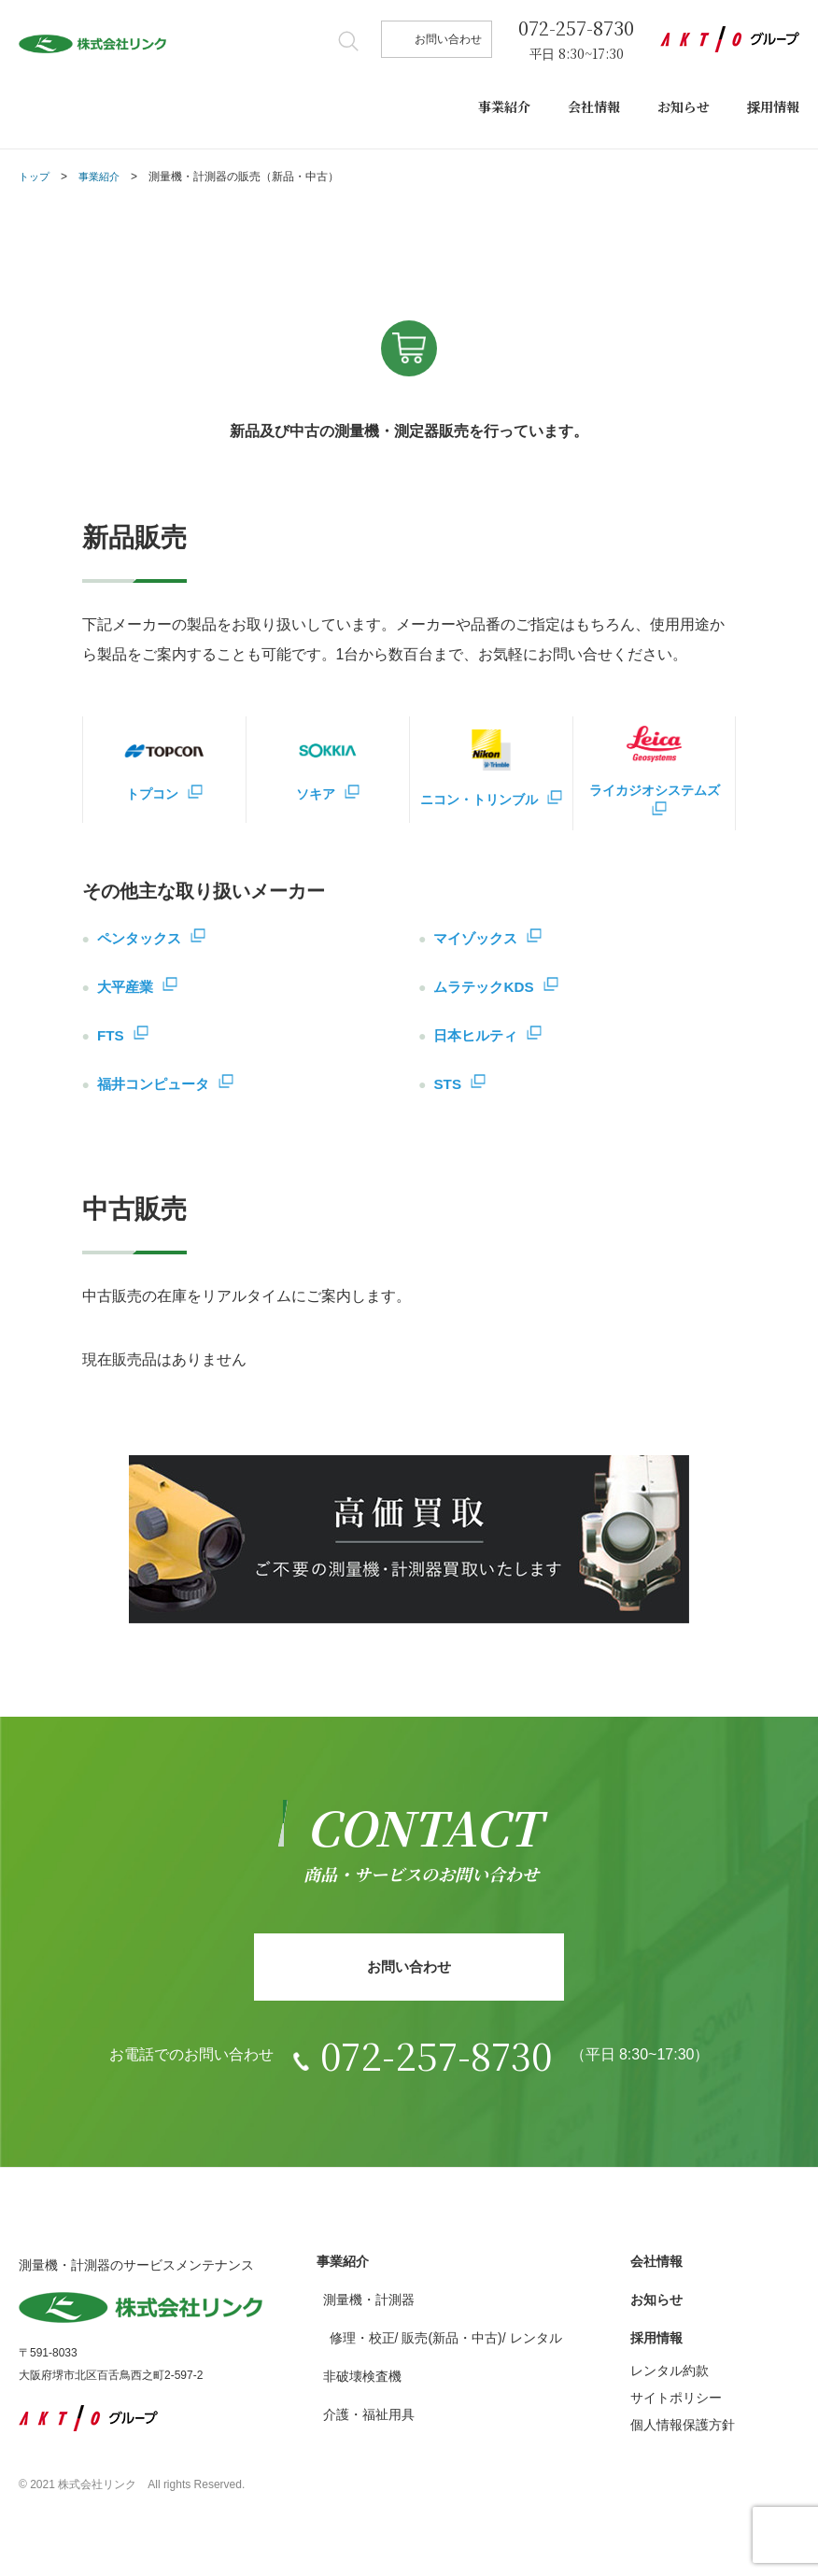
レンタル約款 (669, 2377)
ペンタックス (142, 939)
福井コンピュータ (157, 1085)
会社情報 (594, 106)
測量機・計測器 (369, 2306)
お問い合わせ (448, 39)
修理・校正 (362, 2344)
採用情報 (773, 106)
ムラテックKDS (486, 988)
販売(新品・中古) (451, 2344)
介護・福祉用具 (369, 2420)
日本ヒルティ (478, 1036)
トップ (35, 176)
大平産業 (127, 988)
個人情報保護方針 (682, 2431)
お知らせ (683, 106)
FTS (111, 1036)
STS (447, 1085)
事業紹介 (504, 106)
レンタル (536, 2344)
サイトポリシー (676, 2404)
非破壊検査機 (362, 2382)
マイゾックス (478, 939)
